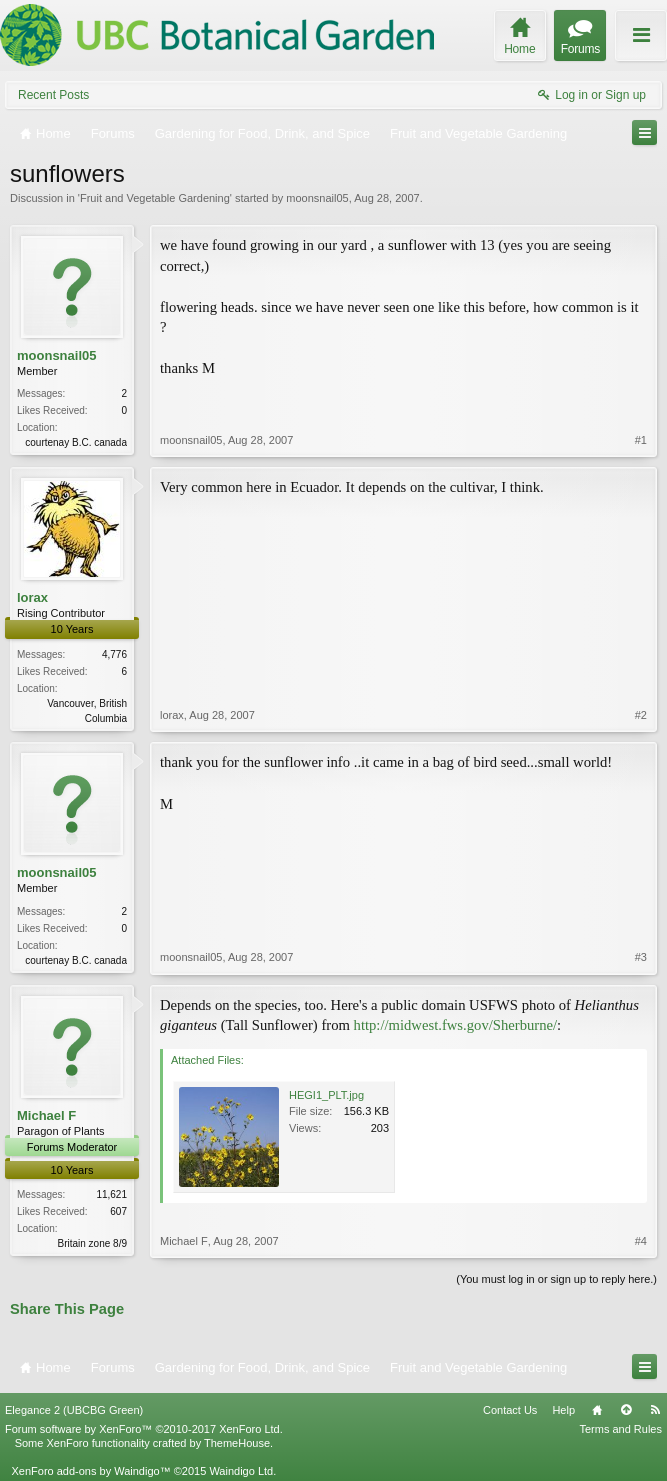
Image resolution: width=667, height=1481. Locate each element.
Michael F (46, 1115)
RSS (655, 1410)
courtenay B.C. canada (76, 442)
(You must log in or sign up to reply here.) (556, 1279)
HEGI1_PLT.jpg (326, 1095)
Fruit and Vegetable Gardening (155, 198)
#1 (641, 440)
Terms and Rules (620, 1429)
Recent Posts (53, 95)
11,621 (111, 1194)
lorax (32, 597)
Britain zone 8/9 (93, 1243)
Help (563, 1410)
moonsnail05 (317, 198)
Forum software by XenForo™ (144, 1429)
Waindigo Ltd (241, 1471)
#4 (641, 1241)
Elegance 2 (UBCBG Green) (74, 1410)
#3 (641, 957)
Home (597, 1410)
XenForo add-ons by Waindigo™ (90, 1471)
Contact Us (510, 1410)
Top (626, 1410)
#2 (641, 715)
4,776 (114, 654)
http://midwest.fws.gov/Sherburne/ (456, 1025)
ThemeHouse (237, 1443)
